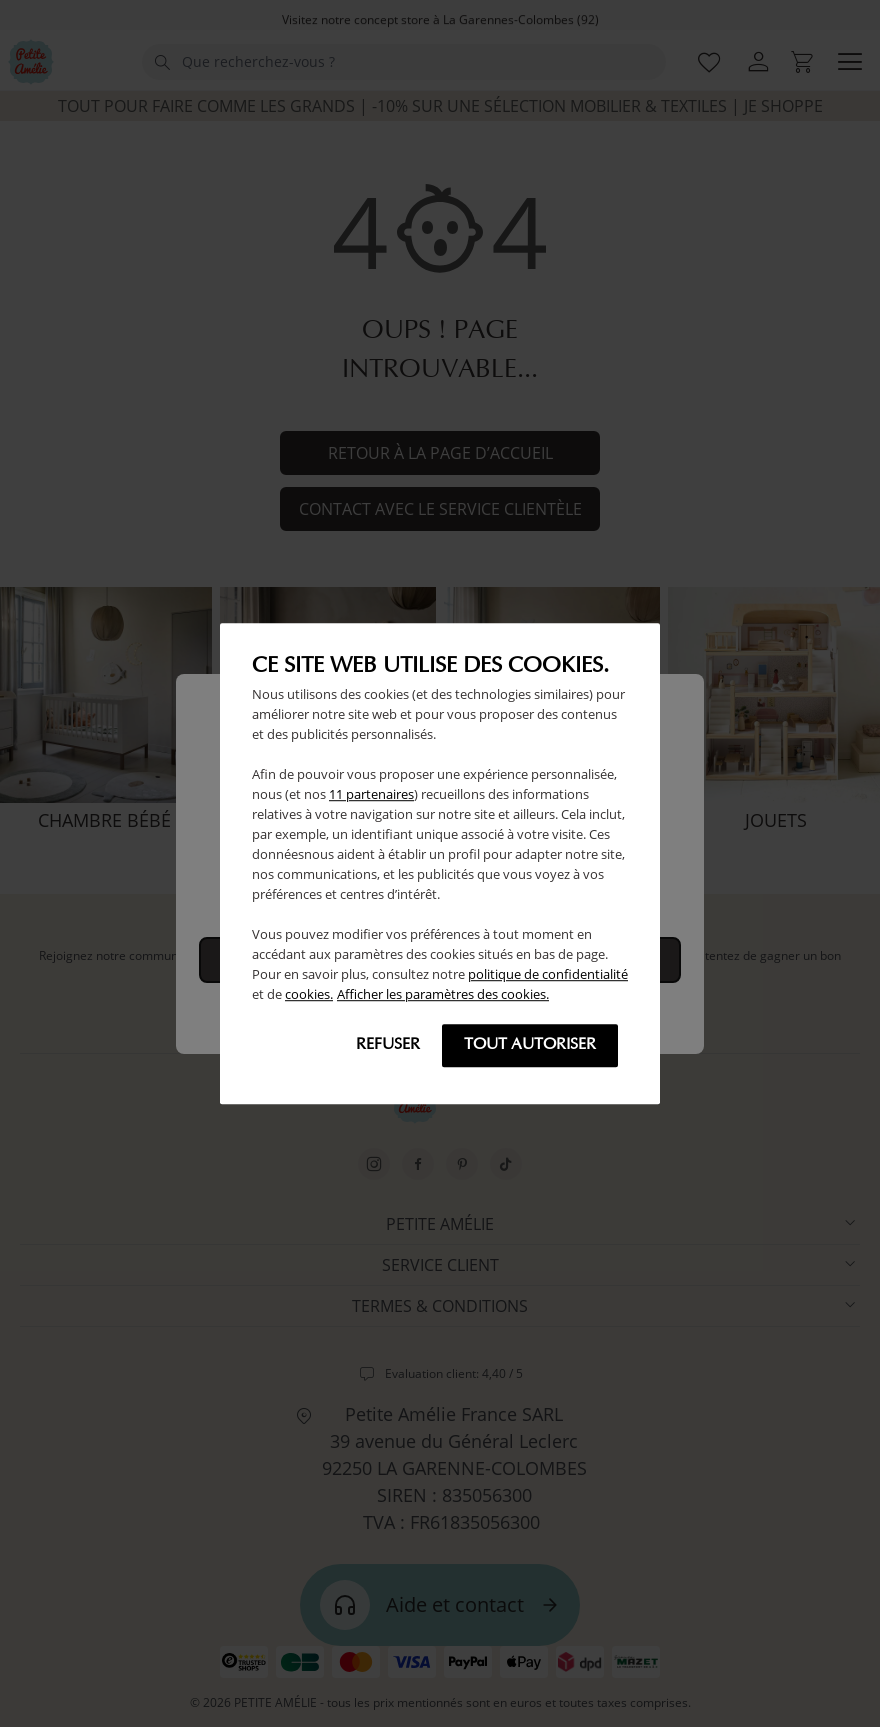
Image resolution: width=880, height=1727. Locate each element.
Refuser (388, 1045)
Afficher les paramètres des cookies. (443, 994)
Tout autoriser (530, 1045)
